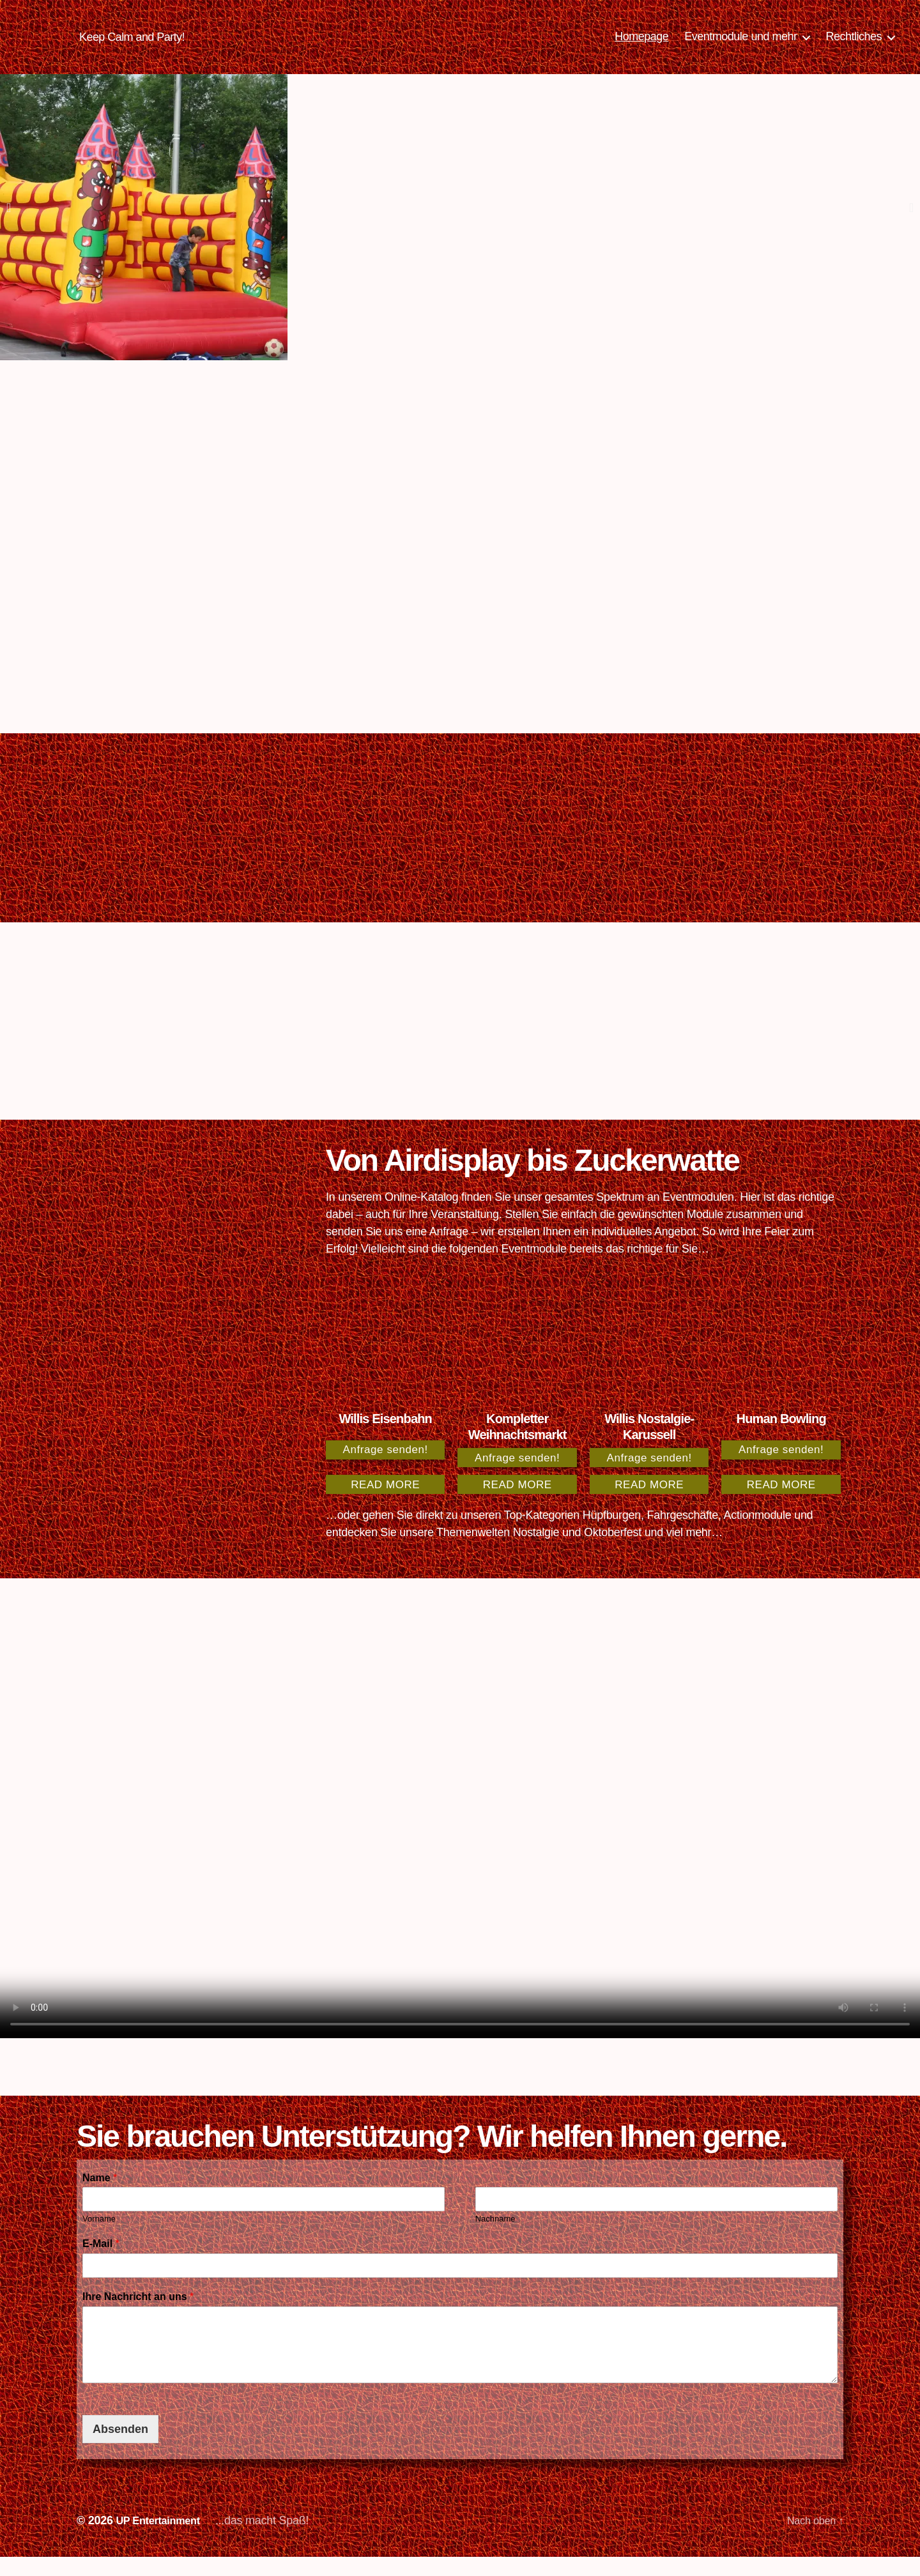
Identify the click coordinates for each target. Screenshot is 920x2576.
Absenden (120, 2448)
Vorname (99, 2238)
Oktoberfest (612, 1551)
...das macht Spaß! (271, 2539)
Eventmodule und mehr (740, 46)
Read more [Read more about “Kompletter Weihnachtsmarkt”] (517, 1504)
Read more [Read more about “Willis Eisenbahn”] (385, 1504)
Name (99, 2196)
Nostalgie (536, 1551)
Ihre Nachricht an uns (138, 2315)
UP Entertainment (162, 2539)
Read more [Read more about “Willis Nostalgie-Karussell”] (649, 1504)
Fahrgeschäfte (683, 1534)
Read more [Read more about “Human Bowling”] (781, 1504)
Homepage (641, 46)
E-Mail (100, 2262)
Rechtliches (853, 46)
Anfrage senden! (385, 1469)
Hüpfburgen (612, 1534)
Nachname (495, 2238)
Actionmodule (758, 1534)
